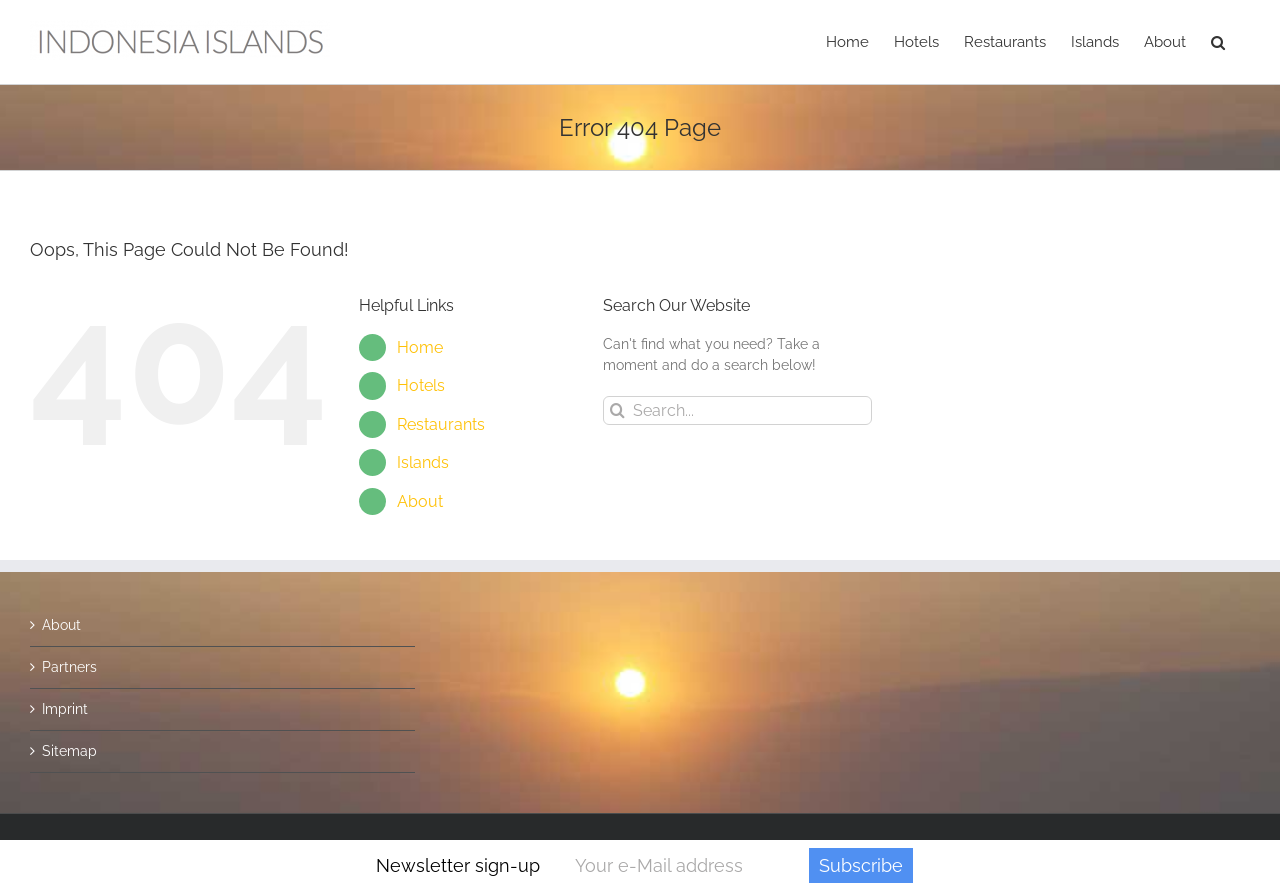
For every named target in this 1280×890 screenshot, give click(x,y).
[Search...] (737, 410)
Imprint (65, 709)
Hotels (421, 385)
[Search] (617, 410)
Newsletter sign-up (458, 865)
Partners (69, 667)
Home (420, 347)
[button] (1218, 42)
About (420, 501)
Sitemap (69, 751)
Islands (423, 462)
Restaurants (441, 424)
